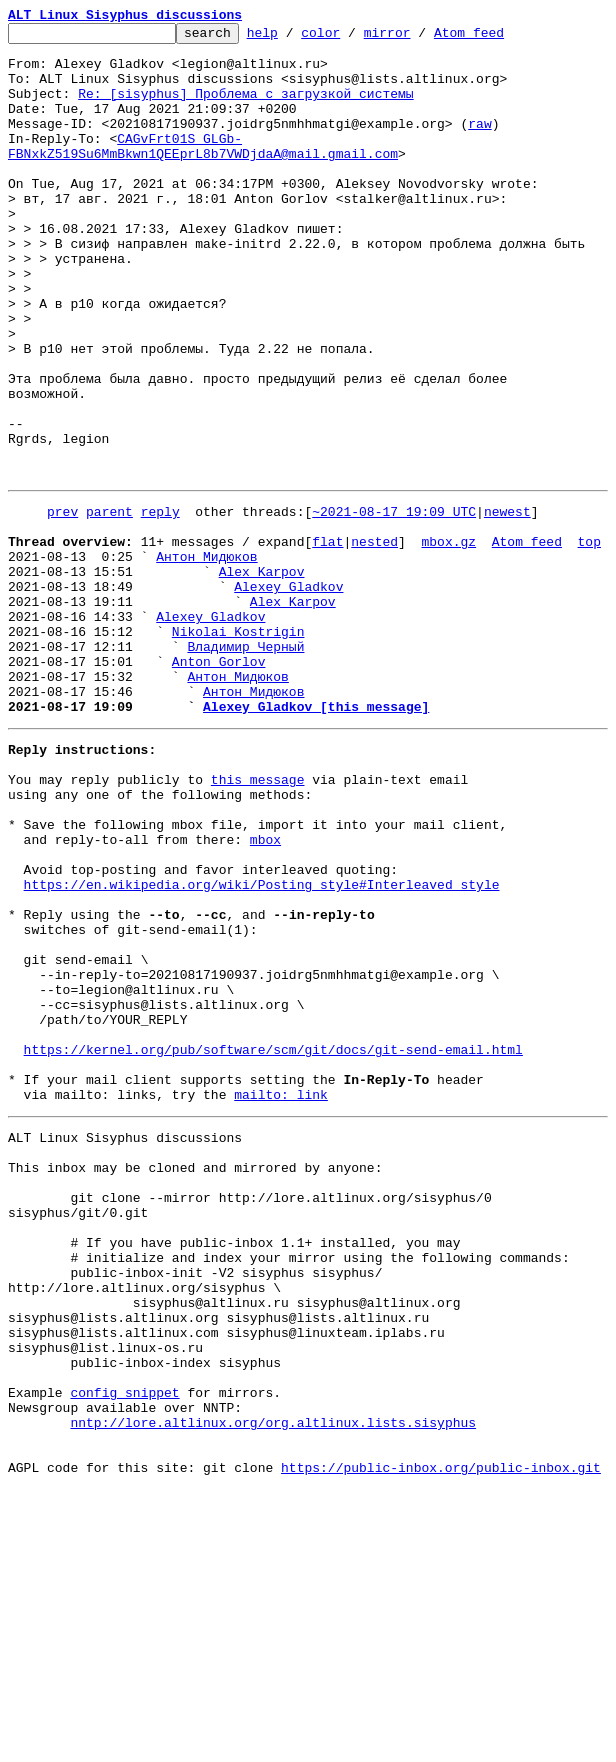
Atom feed (500, 38)
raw (479, 144)
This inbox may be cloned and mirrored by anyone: (195, 1380)
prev (62, 604)
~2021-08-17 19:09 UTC (394, 604)
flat (327, 640)
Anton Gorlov (219, 784)
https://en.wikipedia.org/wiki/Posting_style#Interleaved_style (262, 1046)
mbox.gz (448, 640)
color (351, 38)
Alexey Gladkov (288, 694)
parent (109, 604)
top (588, 640)
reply (160, 604)
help (293, 38)
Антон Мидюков (206, 658)
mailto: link (281, 1298)
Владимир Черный (245, 766)
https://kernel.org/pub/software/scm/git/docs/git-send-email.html (273, 1244)
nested (374, 640)
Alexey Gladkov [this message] (316, 838)
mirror (418, 38)
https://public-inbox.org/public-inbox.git (441, 1740)
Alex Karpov (262, 676)
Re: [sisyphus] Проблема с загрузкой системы (245, 108)
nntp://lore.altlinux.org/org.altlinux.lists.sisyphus (273, 1686)
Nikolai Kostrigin (238, 748)
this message (258, 920)
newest (507, 604)
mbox (265, 992)
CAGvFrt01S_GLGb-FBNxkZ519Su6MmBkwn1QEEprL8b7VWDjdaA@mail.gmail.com (203, 171)
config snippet (124, 1650)
